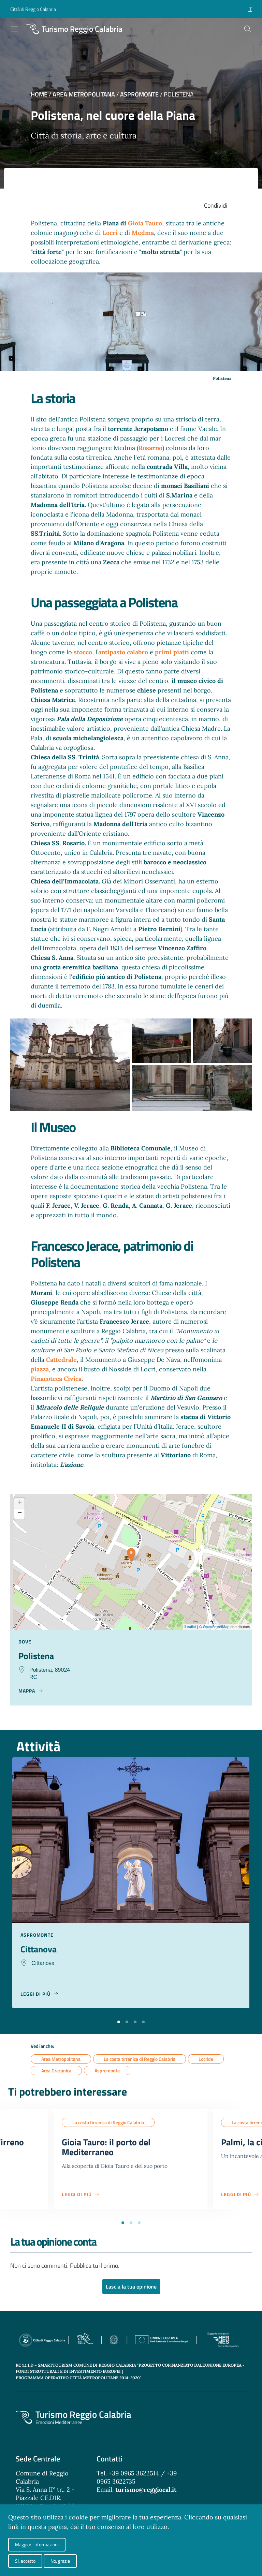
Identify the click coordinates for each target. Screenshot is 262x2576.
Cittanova (39, 1950)
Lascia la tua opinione (131, 2290)
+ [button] (19, 1503)
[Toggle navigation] (14, 29)
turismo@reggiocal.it (145, 2493)
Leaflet (190, 1627)
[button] (119, 2022)
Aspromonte (139, 94)
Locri (110, 233)
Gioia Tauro (145, 223)
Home (39, 94)
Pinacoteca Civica (56, 1379)
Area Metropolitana (84, 94)
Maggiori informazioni (37, 2544)
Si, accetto (25, 2560)
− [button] (19, 1513)
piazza (40, 1369)
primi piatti (172, 652)
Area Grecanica (56, 2071)
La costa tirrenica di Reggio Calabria (139, 2060)
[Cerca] (248, 29)
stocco (83, 652)
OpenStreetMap (216, 1627)
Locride (206, 2060)
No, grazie (60, 2560)
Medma (143, 233)
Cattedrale (61, 1360)
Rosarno (150, 448)
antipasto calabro (123, 652)
